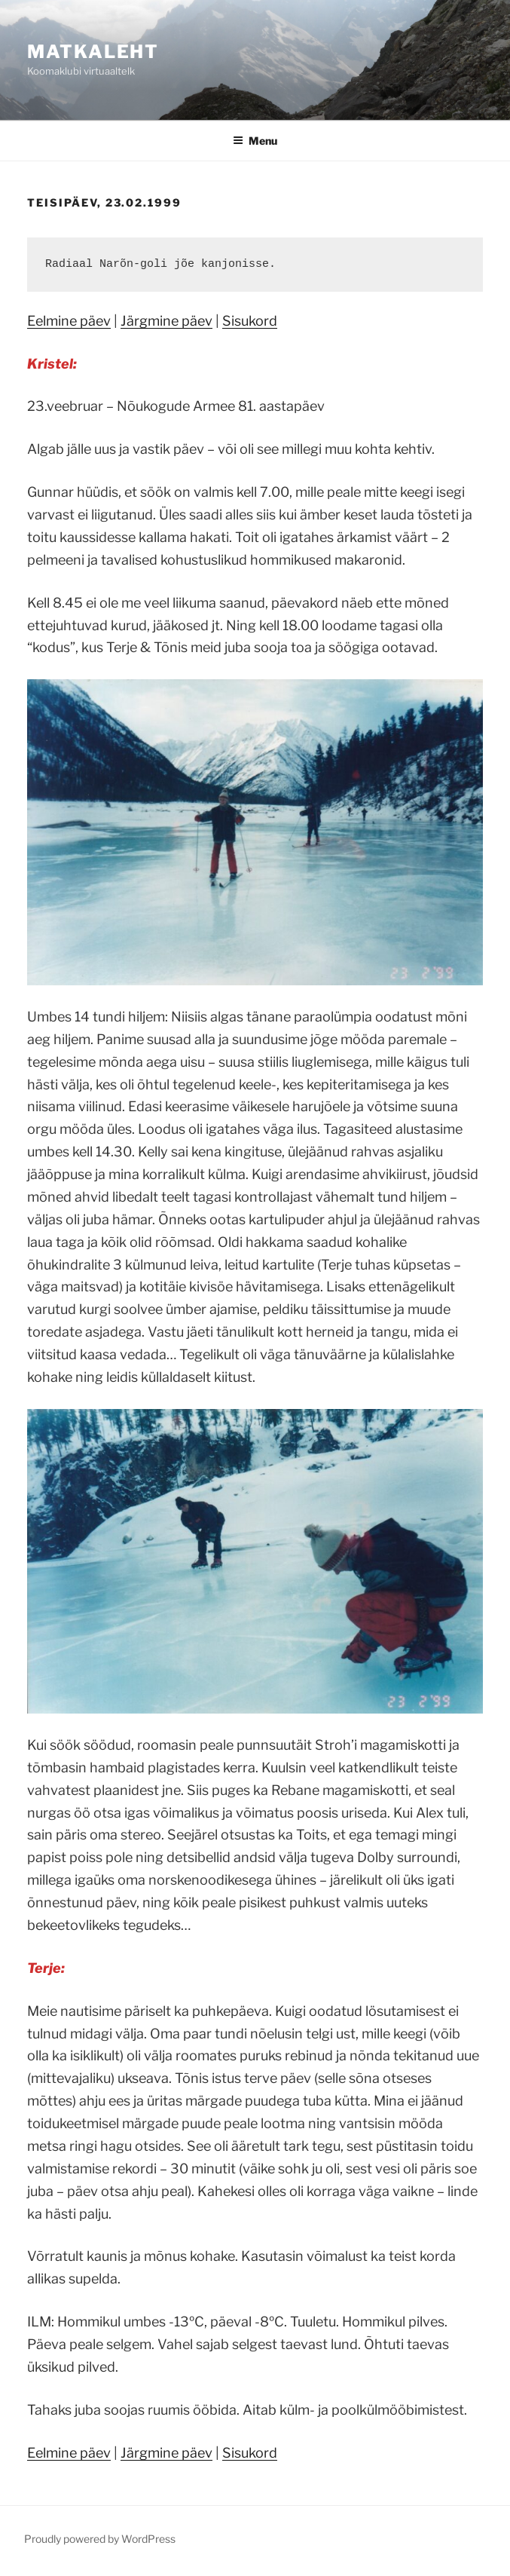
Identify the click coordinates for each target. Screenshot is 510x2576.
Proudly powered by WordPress (100, 2538)
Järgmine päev (166, 321)
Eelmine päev (69, 321)
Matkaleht (93, 52)
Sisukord (249, 321)
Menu (255, 140)
